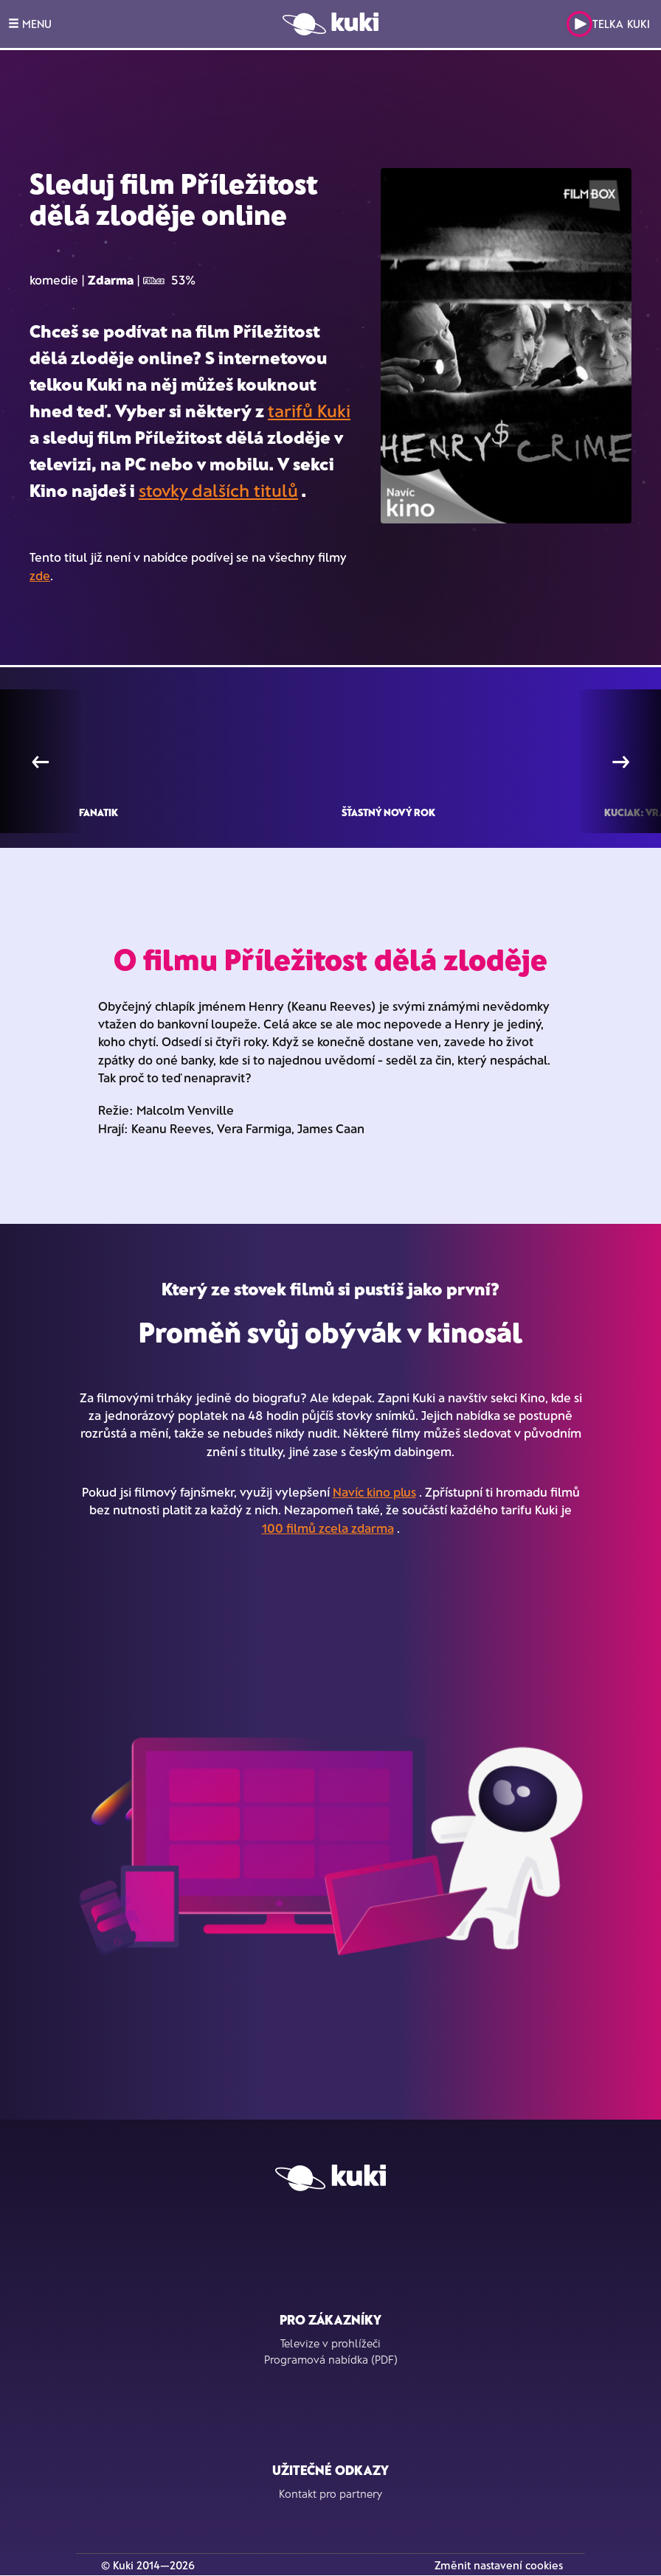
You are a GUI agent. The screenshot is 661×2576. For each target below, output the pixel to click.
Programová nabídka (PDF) (331, 2359)
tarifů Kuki (309, 410)
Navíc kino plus (374, 1491)
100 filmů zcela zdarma (328, 1527)
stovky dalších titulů (218, 490)
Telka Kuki (608, 24)
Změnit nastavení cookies (499, 2565)
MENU (30, 23)
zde (40, 575)
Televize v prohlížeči (330, 2343)
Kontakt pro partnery (330, 2493)
